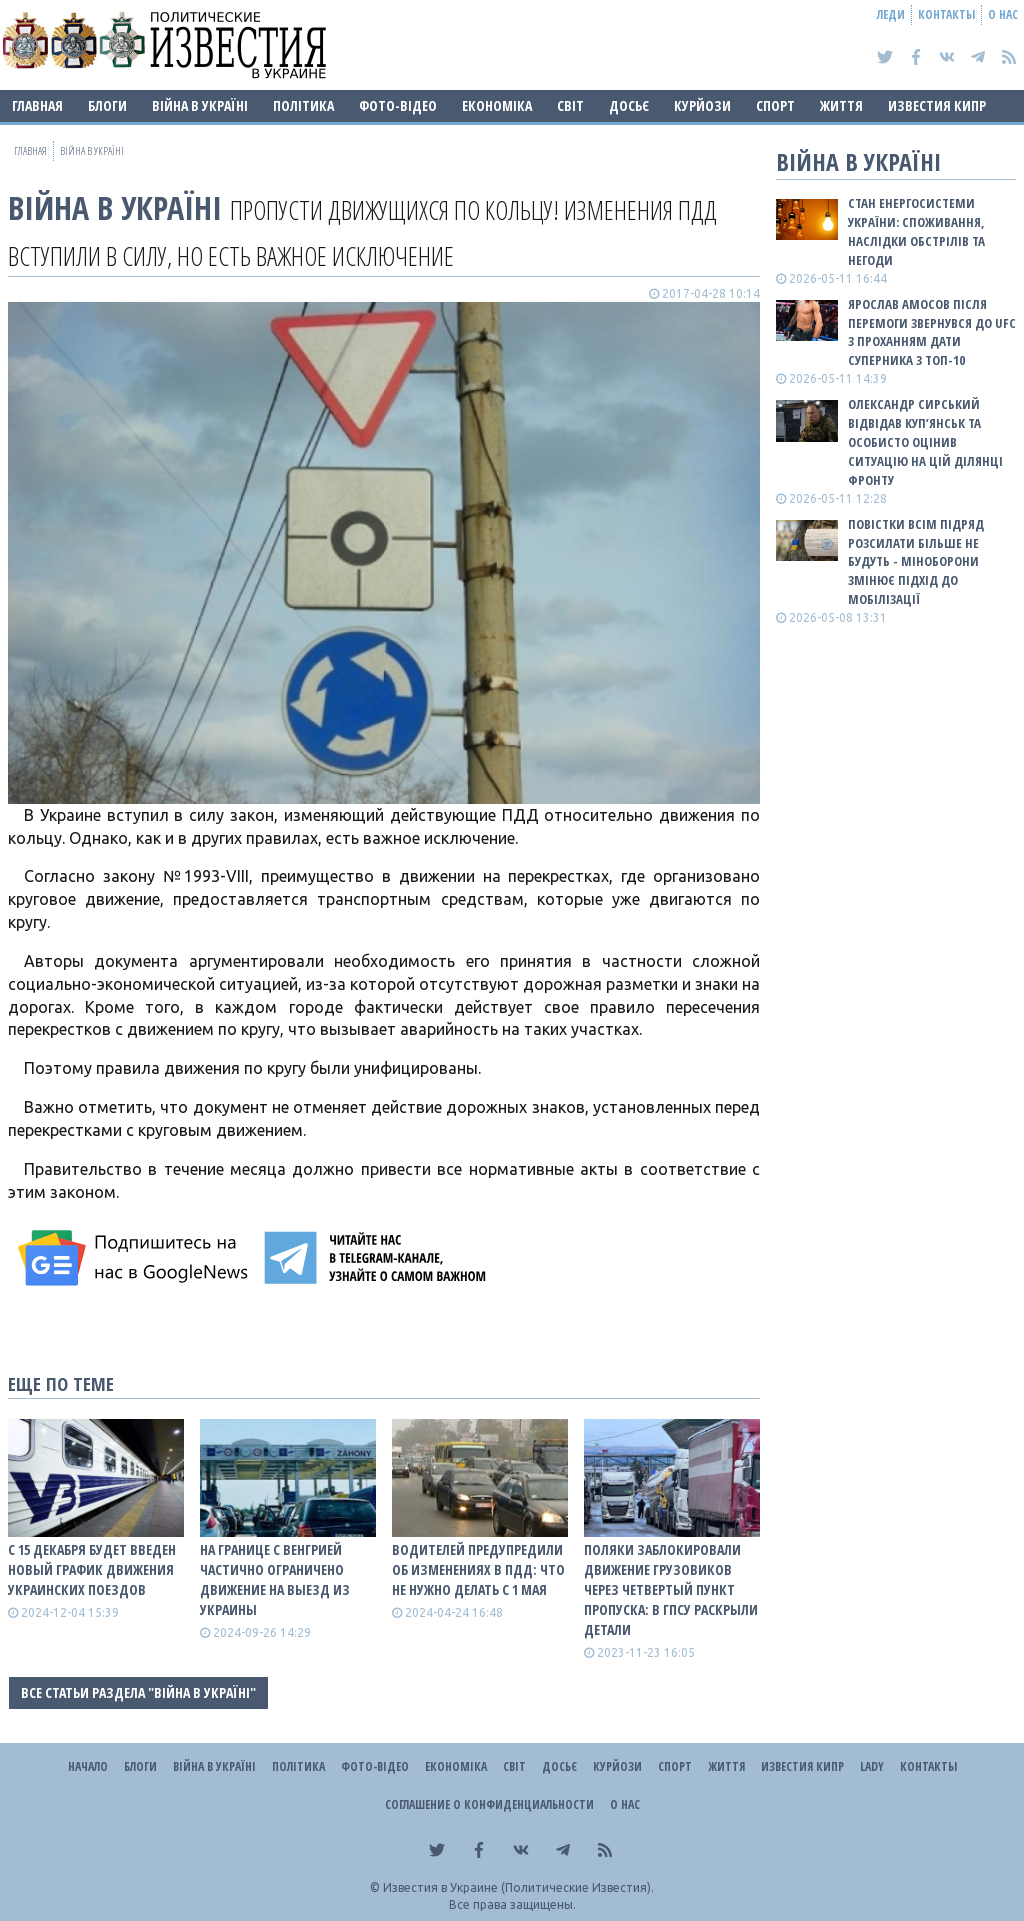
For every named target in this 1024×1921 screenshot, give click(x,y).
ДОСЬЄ (629, 105)
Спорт (775, 105)
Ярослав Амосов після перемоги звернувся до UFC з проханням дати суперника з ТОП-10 (932, 332)
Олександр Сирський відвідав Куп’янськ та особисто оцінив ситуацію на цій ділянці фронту (925, 441)
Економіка (497, 105)
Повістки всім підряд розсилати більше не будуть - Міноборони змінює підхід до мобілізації (916, 561)
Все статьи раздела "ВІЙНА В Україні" (138, 1692)
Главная (37, 105)
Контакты (946, 14)
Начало (88, 1766)
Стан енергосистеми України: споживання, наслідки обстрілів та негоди (916, 231)
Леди (891, 14)
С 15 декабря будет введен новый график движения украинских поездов (92, 1569)
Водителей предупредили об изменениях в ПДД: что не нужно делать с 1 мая (478, 1569)
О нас (1003, 14)
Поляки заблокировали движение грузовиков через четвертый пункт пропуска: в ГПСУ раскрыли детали (671, 1589)
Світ (570, 105)
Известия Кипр (937, 105)
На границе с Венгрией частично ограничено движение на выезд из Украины (275, 1579)
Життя (841, 105)
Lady (872, 1766)
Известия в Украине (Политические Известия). (518, 1887)
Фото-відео (398, 105)
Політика (303, 105)
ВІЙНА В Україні (200, 105)
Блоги (107, 105)
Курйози (702, 105)
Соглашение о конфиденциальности (489, 1804)
